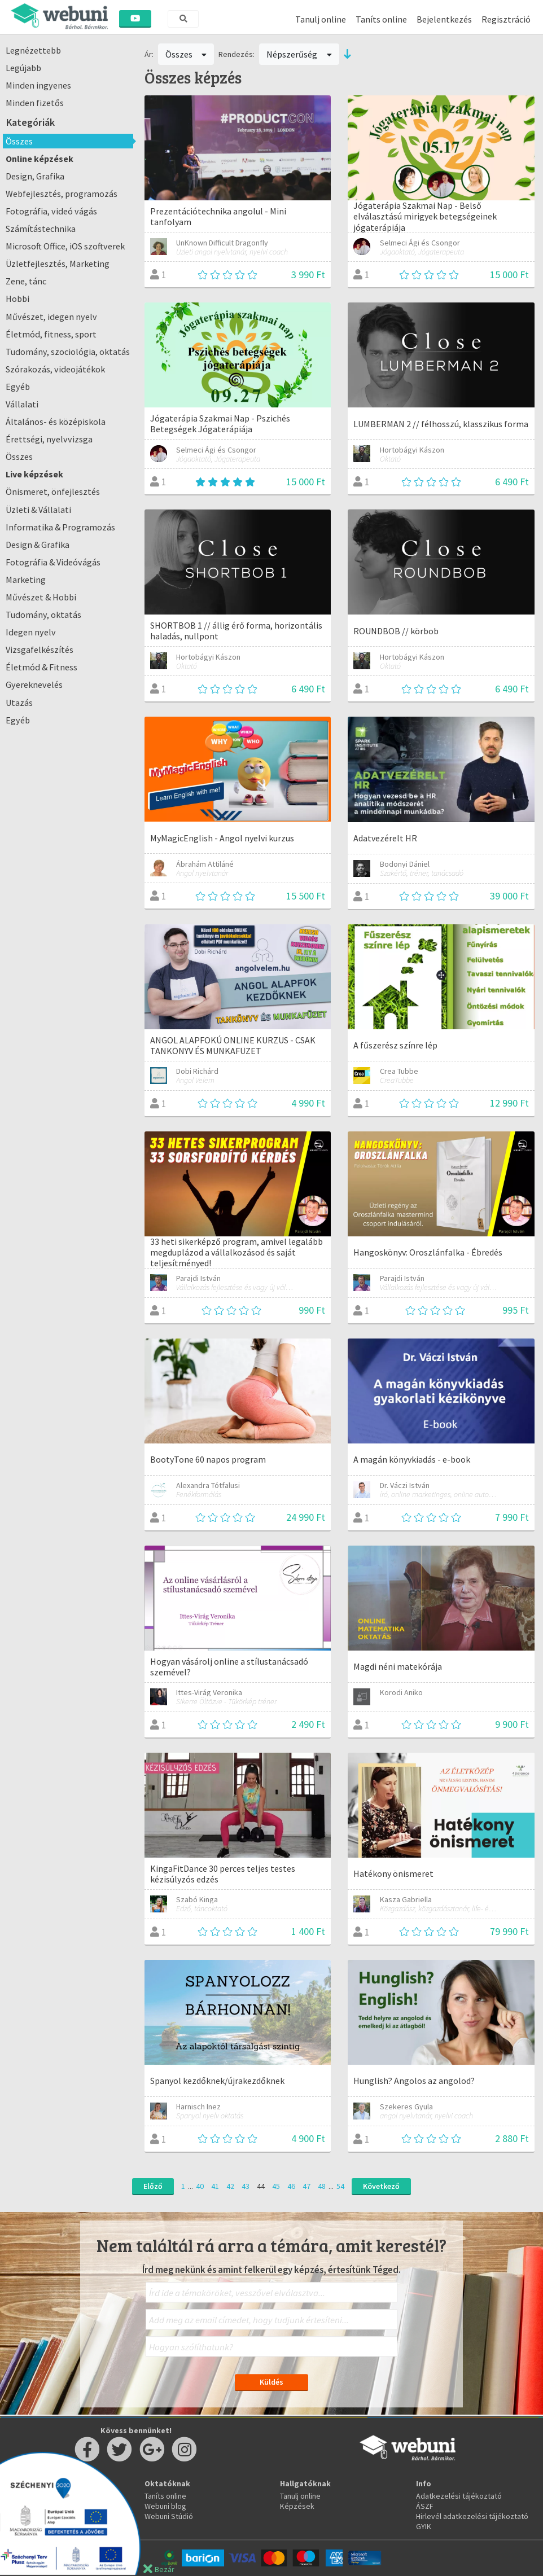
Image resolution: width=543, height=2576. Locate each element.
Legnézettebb (33, 50)
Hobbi (17, 298)
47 (306, 2186)
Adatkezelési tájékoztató (459, 2496)
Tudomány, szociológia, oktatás (68, 351)
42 (230, 2186)
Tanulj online (320, 19)
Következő (381, 2186)
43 (245, 2186)
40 (200, 2186)
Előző (153, 2186)
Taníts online (381, 19)
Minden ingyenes (38, 85)
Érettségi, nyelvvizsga (49, 439)
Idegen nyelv (31, 632)
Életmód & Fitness (41, 667)
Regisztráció (506, 19)
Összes (19, 141)
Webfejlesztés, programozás (61, 193)
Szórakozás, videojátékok (55, 369)
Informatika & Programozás (60, 527)
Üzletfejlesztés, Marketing (58, 263)
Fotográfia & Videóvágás (53, 562)
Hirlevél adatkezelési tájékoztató (472, 2516)
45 (276, 2186)
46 (291, 2186)
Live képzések (34, 474)
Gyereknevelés (34, 684)
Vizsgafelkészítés (39, 649)
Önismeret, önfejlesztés (53, 491)
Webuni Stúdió (168, 2516)
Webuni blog (165, 2506)
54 (340, 2186)
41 (215, 2186)
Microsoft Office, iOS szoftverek (65, 246)
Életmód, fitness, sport (51, 334)
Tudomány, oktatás (43, 614)
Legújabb (23, 67)
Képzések (297, 2506)
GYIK (423, 2526)
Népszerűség (299, 54)
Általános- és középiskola (56, 421)
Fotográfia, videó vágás (51, 211)
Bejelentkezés (444, 19)
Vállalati (22, 404)
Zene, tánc (26, 281)
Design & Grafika (37, 544)
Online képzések (39, 158)
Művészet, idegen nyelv (51, 316)
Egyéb (18, 386)
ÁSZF (424, 2506)
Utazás (19, 702)
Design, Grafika (35, 176)
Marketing (26, 579)
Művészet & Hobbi (41, 597)
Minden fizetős (35, 102)
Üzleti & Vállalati (38, 509)
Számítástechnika (41, 228)
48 (322, 2186)
